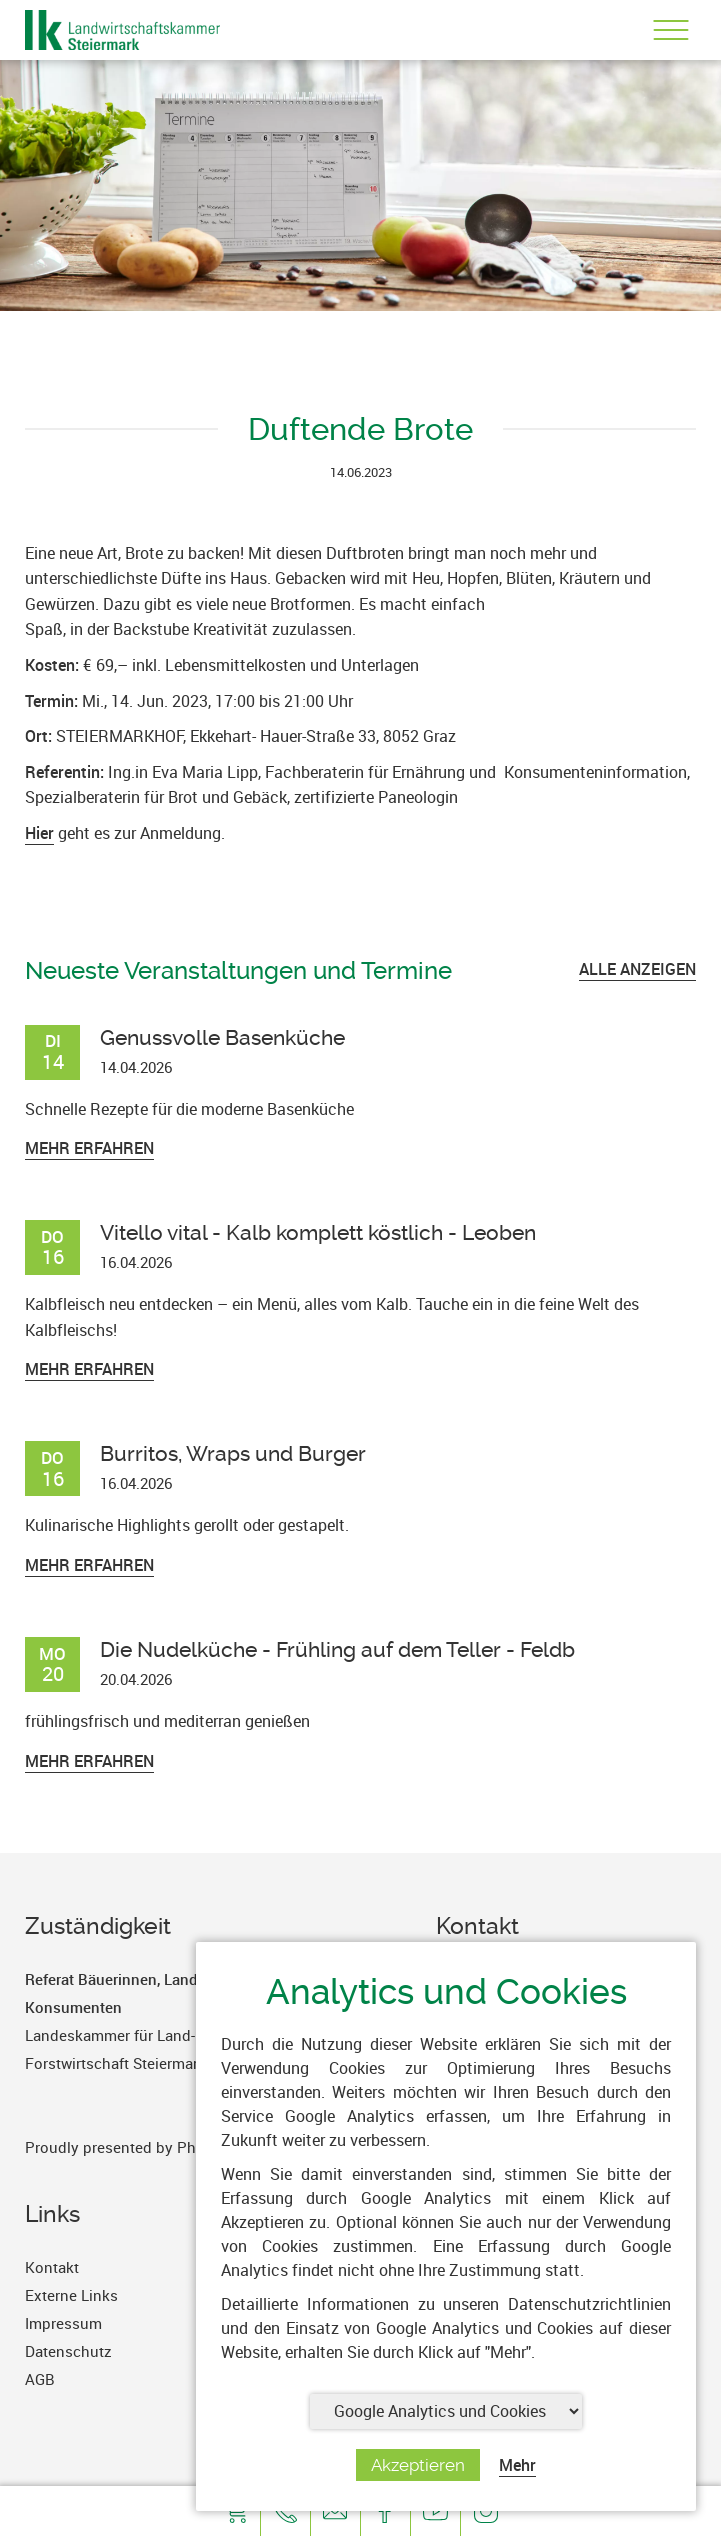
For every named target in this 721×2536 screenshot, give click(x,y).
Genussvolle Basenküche (222, 1037)
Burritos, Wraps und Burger (233, 1453)
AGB (40, 2379)
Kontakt (52, 2267)
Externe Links (71, 2295)
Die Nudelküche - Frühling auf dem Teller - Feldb (337, 1649)
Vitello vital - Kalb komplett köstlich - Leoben (318, 1232)
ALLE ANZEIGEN (637, 969)
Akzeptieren (418, 2465)
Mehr (517, 2465)
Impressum (63, 2323)
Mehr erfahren (89, 1148)
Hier (39, 833)
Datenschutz (68, 2351)
